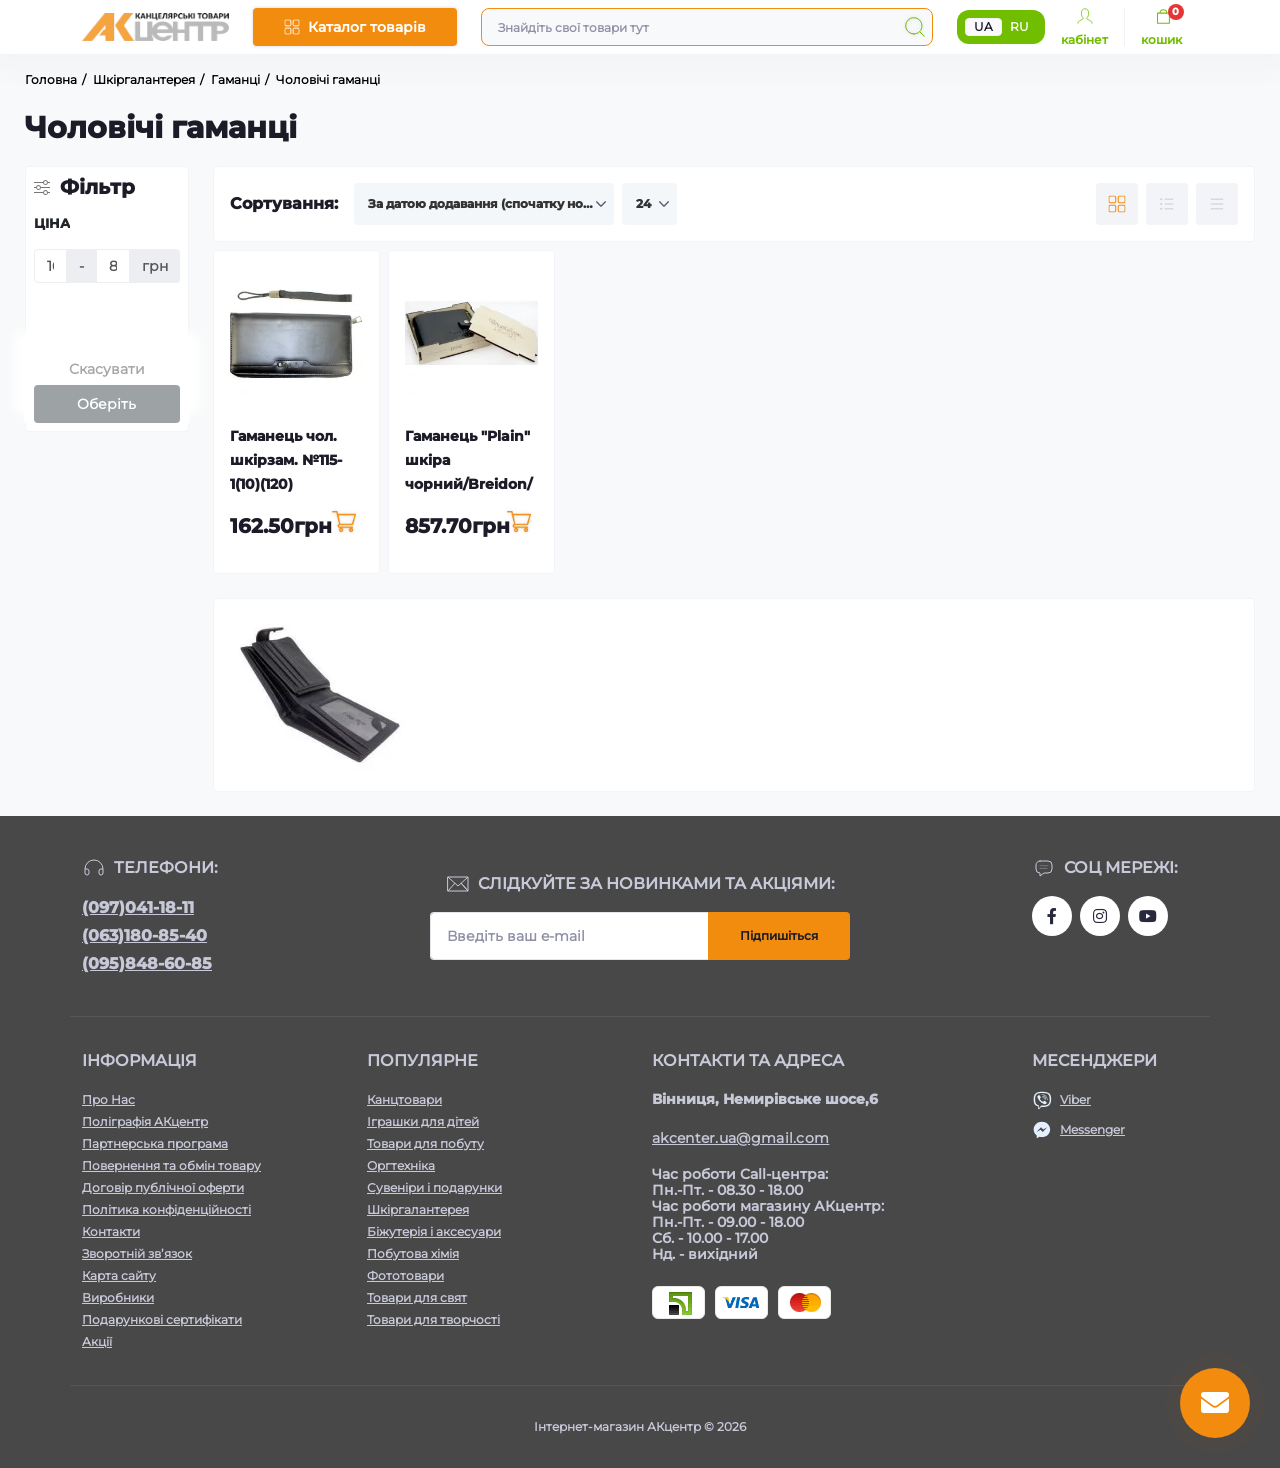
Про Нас (108, 1099)
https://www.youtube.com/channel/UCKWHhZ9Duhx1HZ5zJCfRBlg (1148, 916)
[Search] (915, 27)
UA (983, 26)
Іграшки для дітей (423, 1121)
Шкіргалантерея (418, 1209)
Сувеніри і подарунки (434, 1187)
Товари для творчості (433, 1319)
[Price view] (1217, 204)
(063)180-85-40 (144, 935)
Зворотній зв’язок (137, 1253)
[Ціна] (51, 266)
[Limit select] (649, 204)
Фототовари (405, 1275)
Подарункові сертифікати (162, 1319)
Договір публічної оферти (163, 1187)
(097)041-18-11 (138, 907)
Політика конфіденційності (166, 1209)
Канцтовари (404, 1099)
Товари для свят (417, 1297)
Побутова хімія (413, 1253)
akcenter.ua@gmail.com (740, 1138)
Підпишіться (779, 935)
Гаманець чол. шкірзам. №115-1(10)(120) (286, 460)
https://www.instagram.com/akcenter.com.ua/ (1100, 916)
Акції (97, 1341)
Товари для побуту (425, 1143)
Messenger (1092, 1129)
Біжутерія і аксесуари (434, 1231)
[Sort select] (484, 204)
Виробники (118, 1297)
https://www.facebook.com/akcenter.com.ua (1052, 916)
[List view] (1167, 204)
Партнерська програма (155, 1143)
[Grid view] (1117, 204)
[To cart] (344, 523)
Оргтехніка (401, 1165)
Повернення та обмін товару (171, 1165)
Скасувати (107, 369)
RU (1019, 26)
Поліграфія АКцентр (145, 1121)
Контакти (111, 1231)
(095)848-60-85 (147, 963)
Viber (1075, 1099)
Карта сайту (119, 1275)
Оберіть (106, 404)
